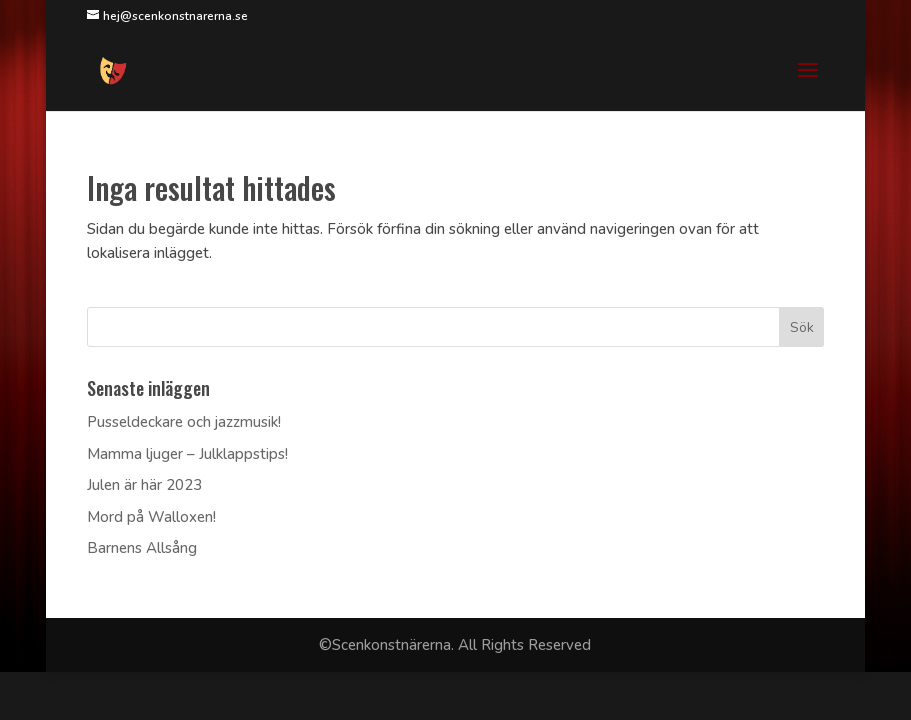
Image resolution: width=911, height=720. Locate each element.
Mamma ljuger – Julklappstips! (187, 454)
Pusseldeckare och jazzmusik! (184, 422)
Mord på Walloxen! (151, 517)
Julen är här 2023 (144, 485)
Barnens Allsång (142, 548)
